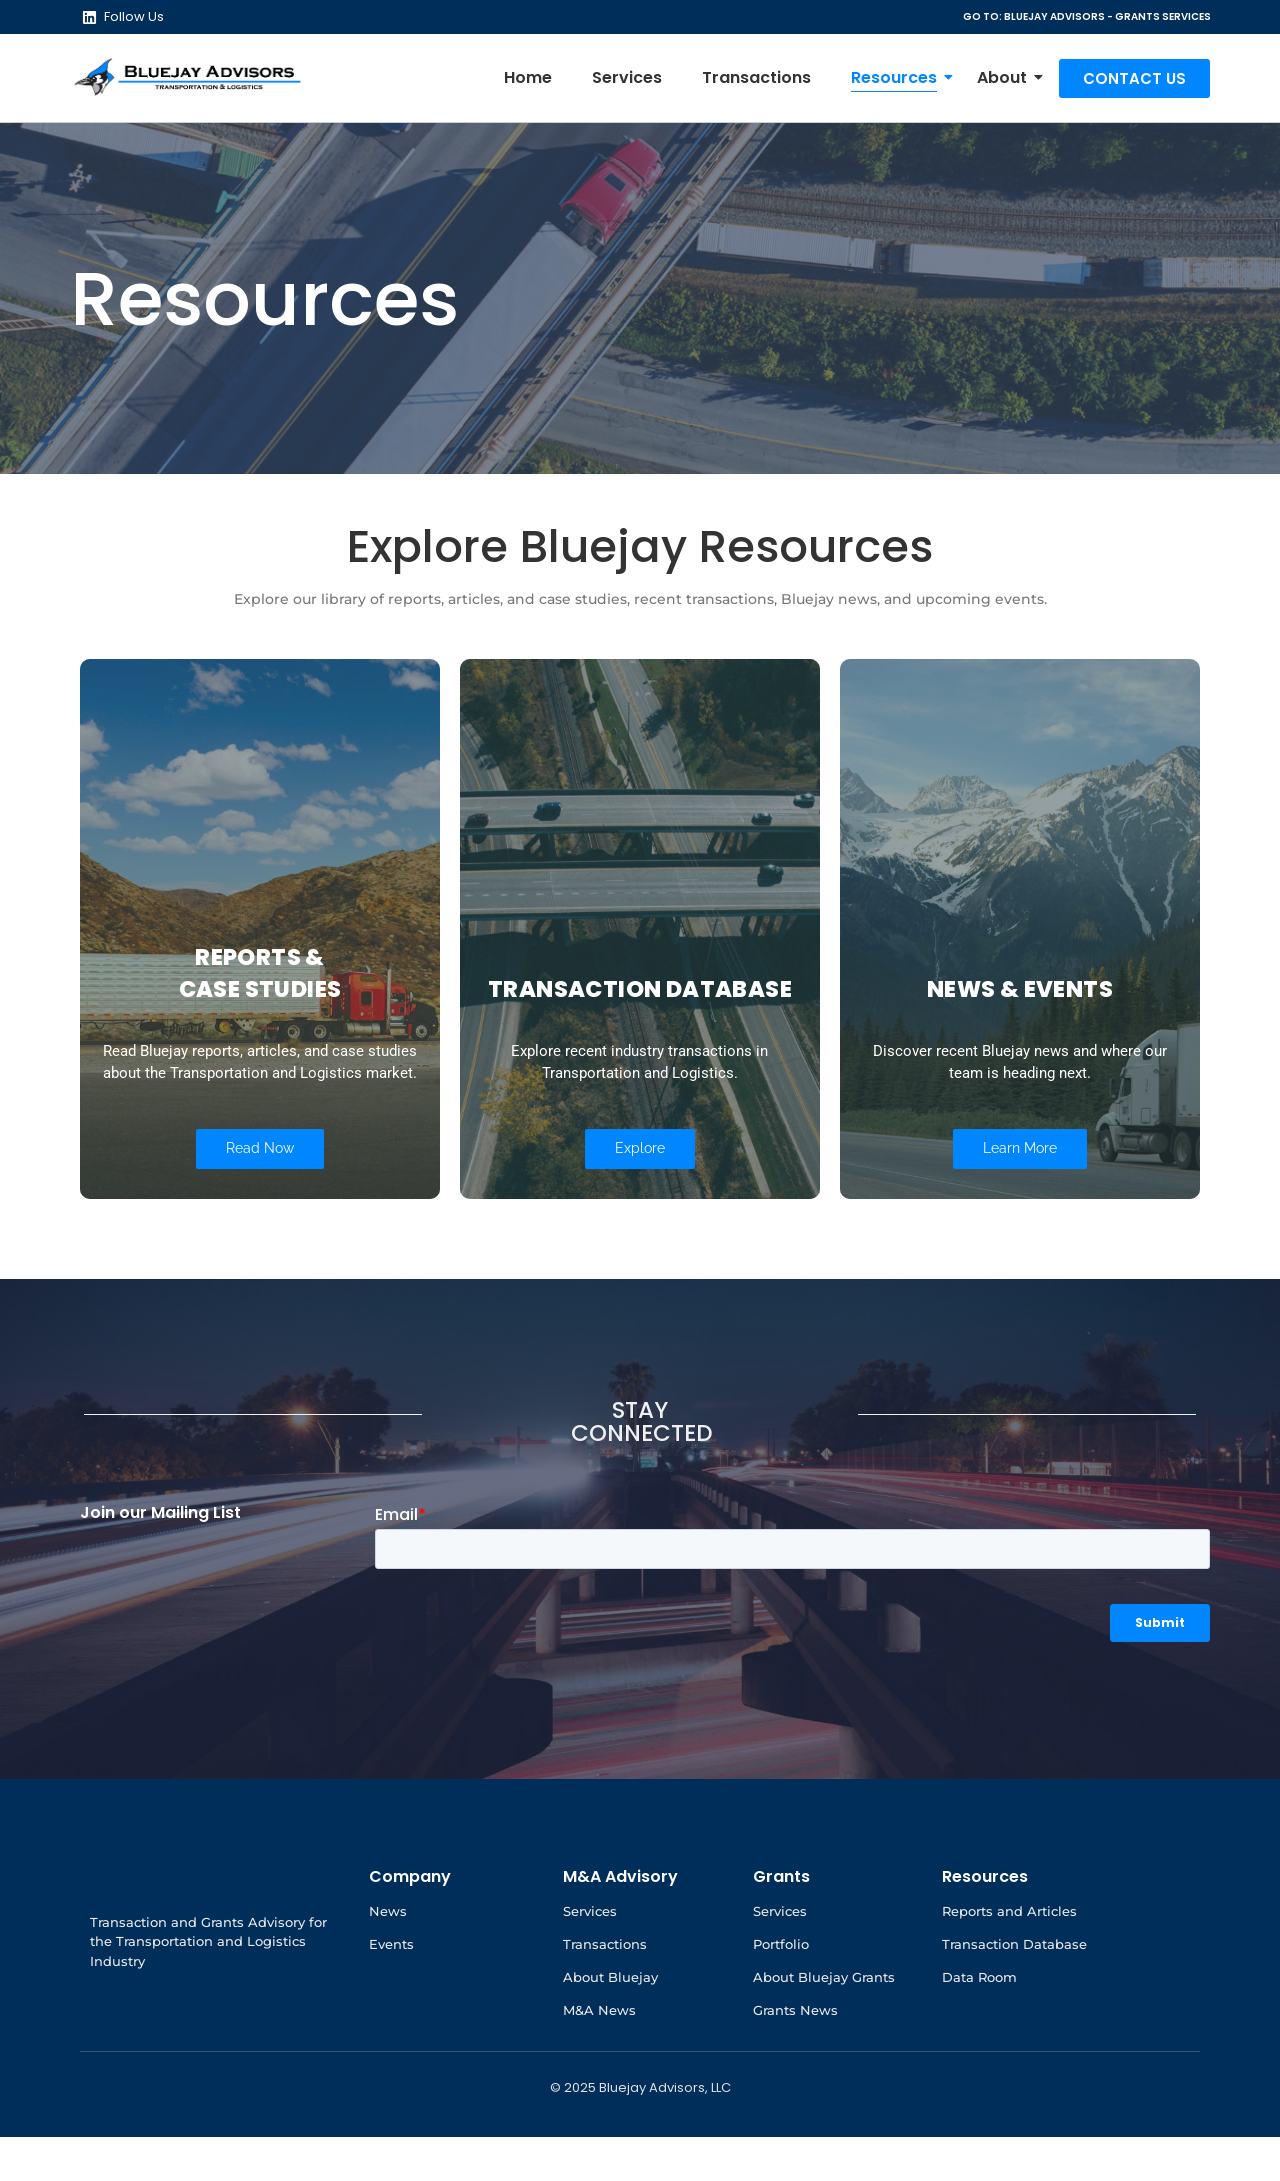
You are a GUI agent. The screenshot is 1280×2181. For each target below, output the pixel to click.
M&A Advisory (620, 1920)
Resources (899, 77)
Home (528, 77)
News (388, 1955)
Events (391, 1988)
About (1007, 77)
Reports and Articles (1009, 1955)
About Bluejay (610, 2021)
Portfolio (781, 1988)
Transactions (756, 77)
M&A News (599, 2054)
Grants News (795, 2054)
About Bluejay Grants (824, 2021)
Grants (781, 1920)
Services (627, 77)
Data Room (979, 2021)
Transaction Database (1014, 1988)
